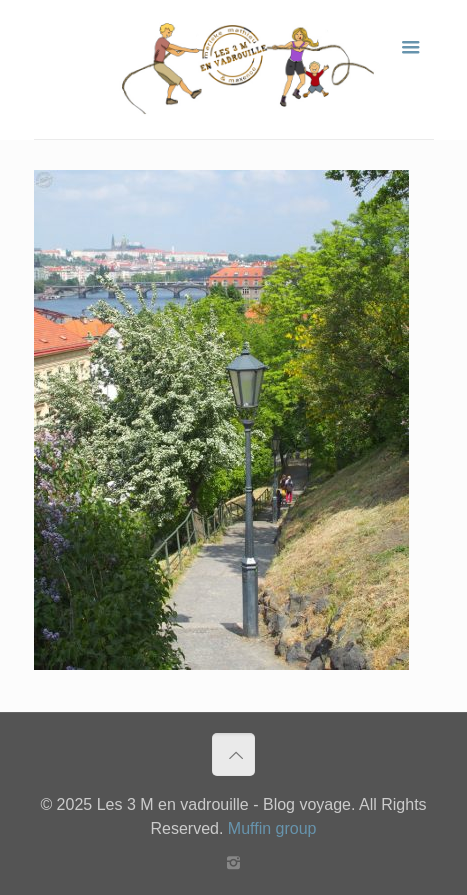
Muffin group (272, 828)
